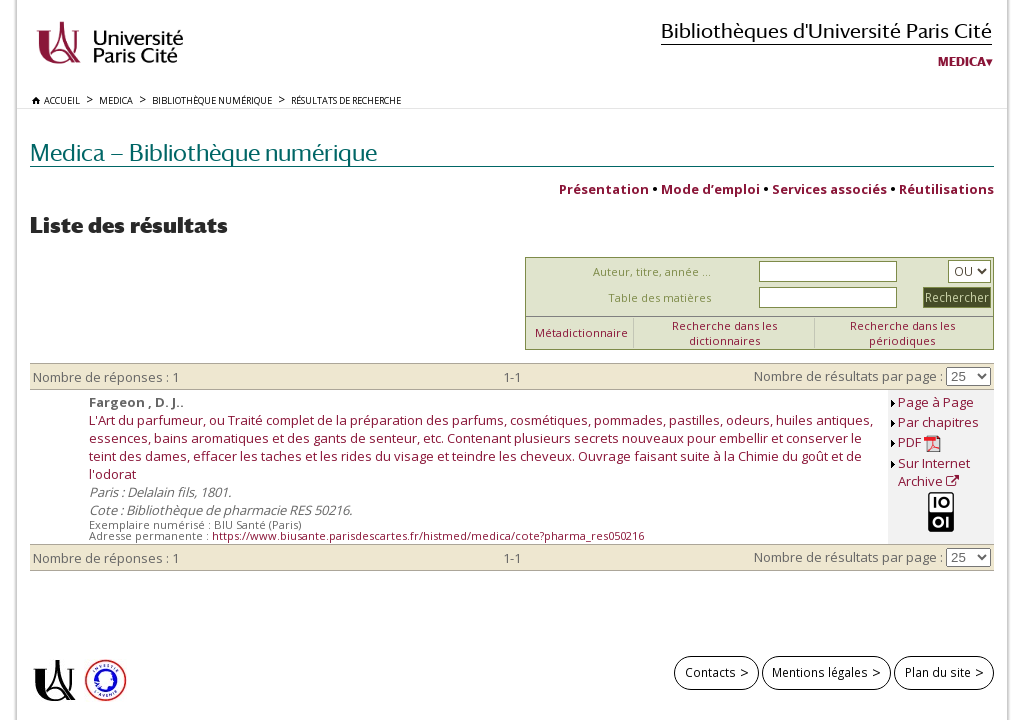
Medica (962, 62)
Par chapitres (938, 422)
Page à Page (936, 402)
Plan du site (938, 672)
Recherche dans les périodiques (902, 333)
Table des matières (659, 297)
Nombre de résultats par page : (848, 376)
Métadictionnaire (581, 332)
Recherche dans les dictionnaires (724, 333)
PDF (919, 442)
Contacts (710, 672)
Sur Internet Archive (934, 472)
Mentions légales (820, 672)
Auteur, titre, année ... (652, 271)
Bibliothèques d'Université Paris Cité (826, 30)
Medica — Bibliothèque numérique (203, 152)
